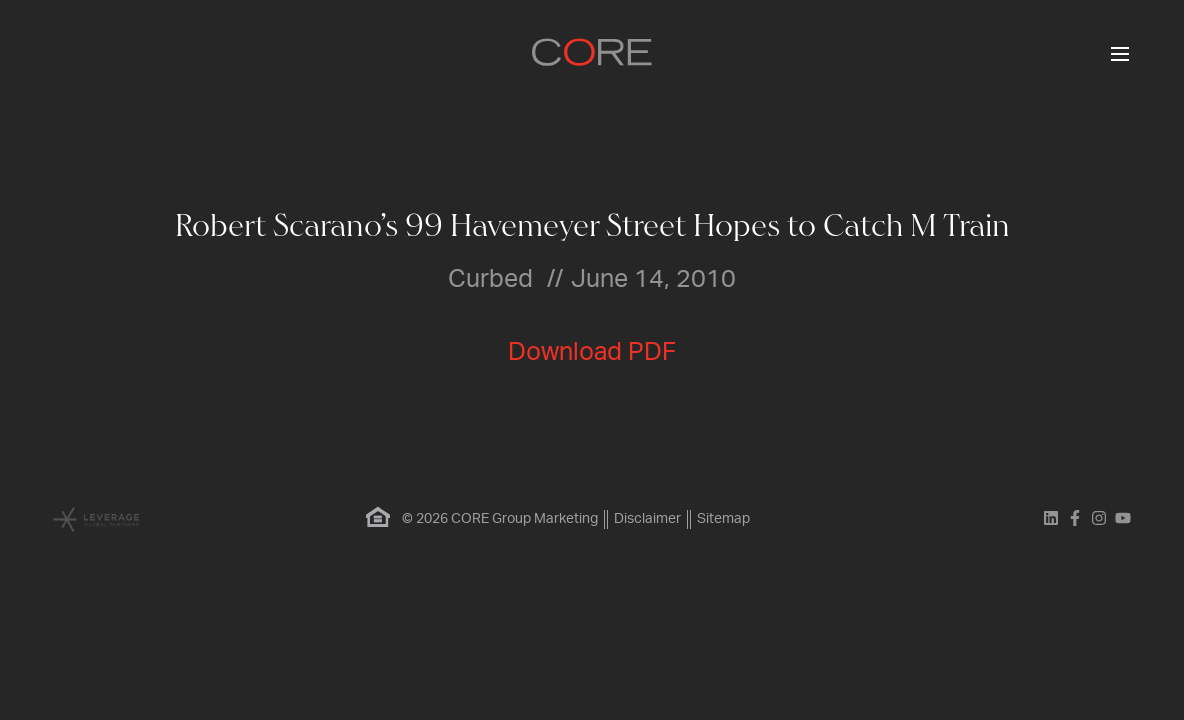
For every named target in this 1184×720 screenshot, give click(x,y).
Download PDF (592, 352)
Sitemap (723, 519)
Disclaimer (647, 519)
